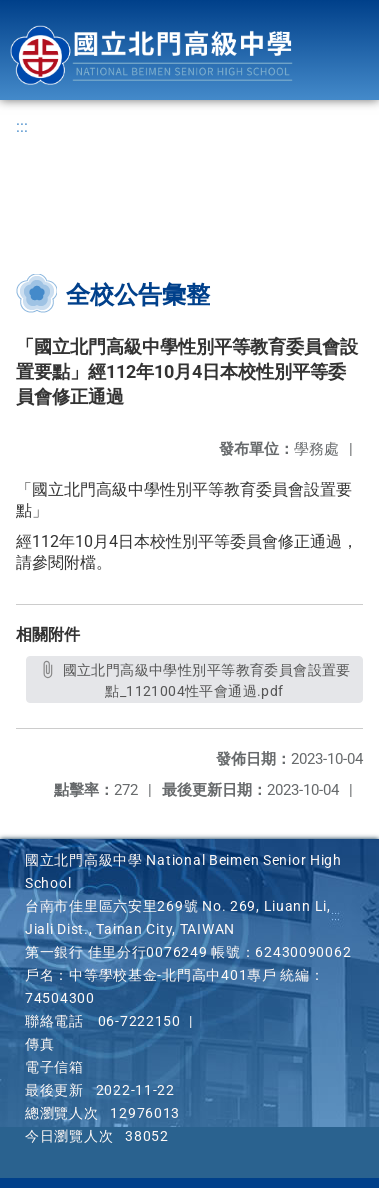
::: (22, 126)
